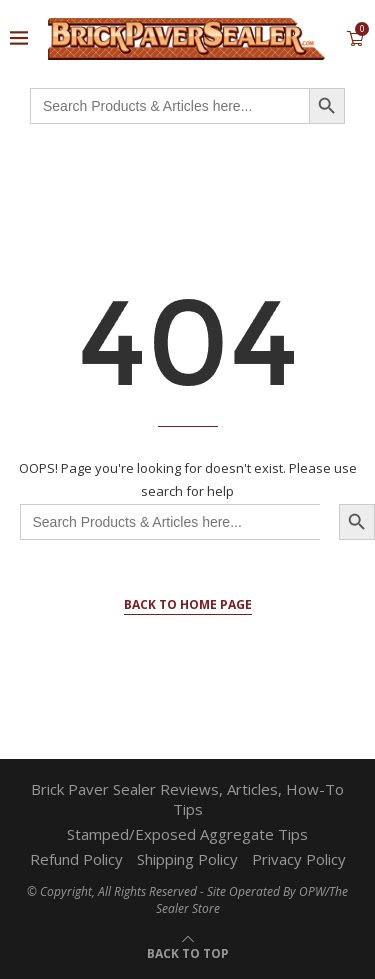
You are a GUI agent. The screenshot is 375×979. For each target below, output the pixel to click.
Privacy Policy (299, 859)
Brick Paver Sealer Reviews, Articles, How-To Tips (187, 799)
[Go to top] (188, 952)
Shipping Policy (187, 859)
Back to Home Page (188, 604)
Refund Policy (76, 859)
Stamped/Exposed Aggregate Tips (187, 834)
